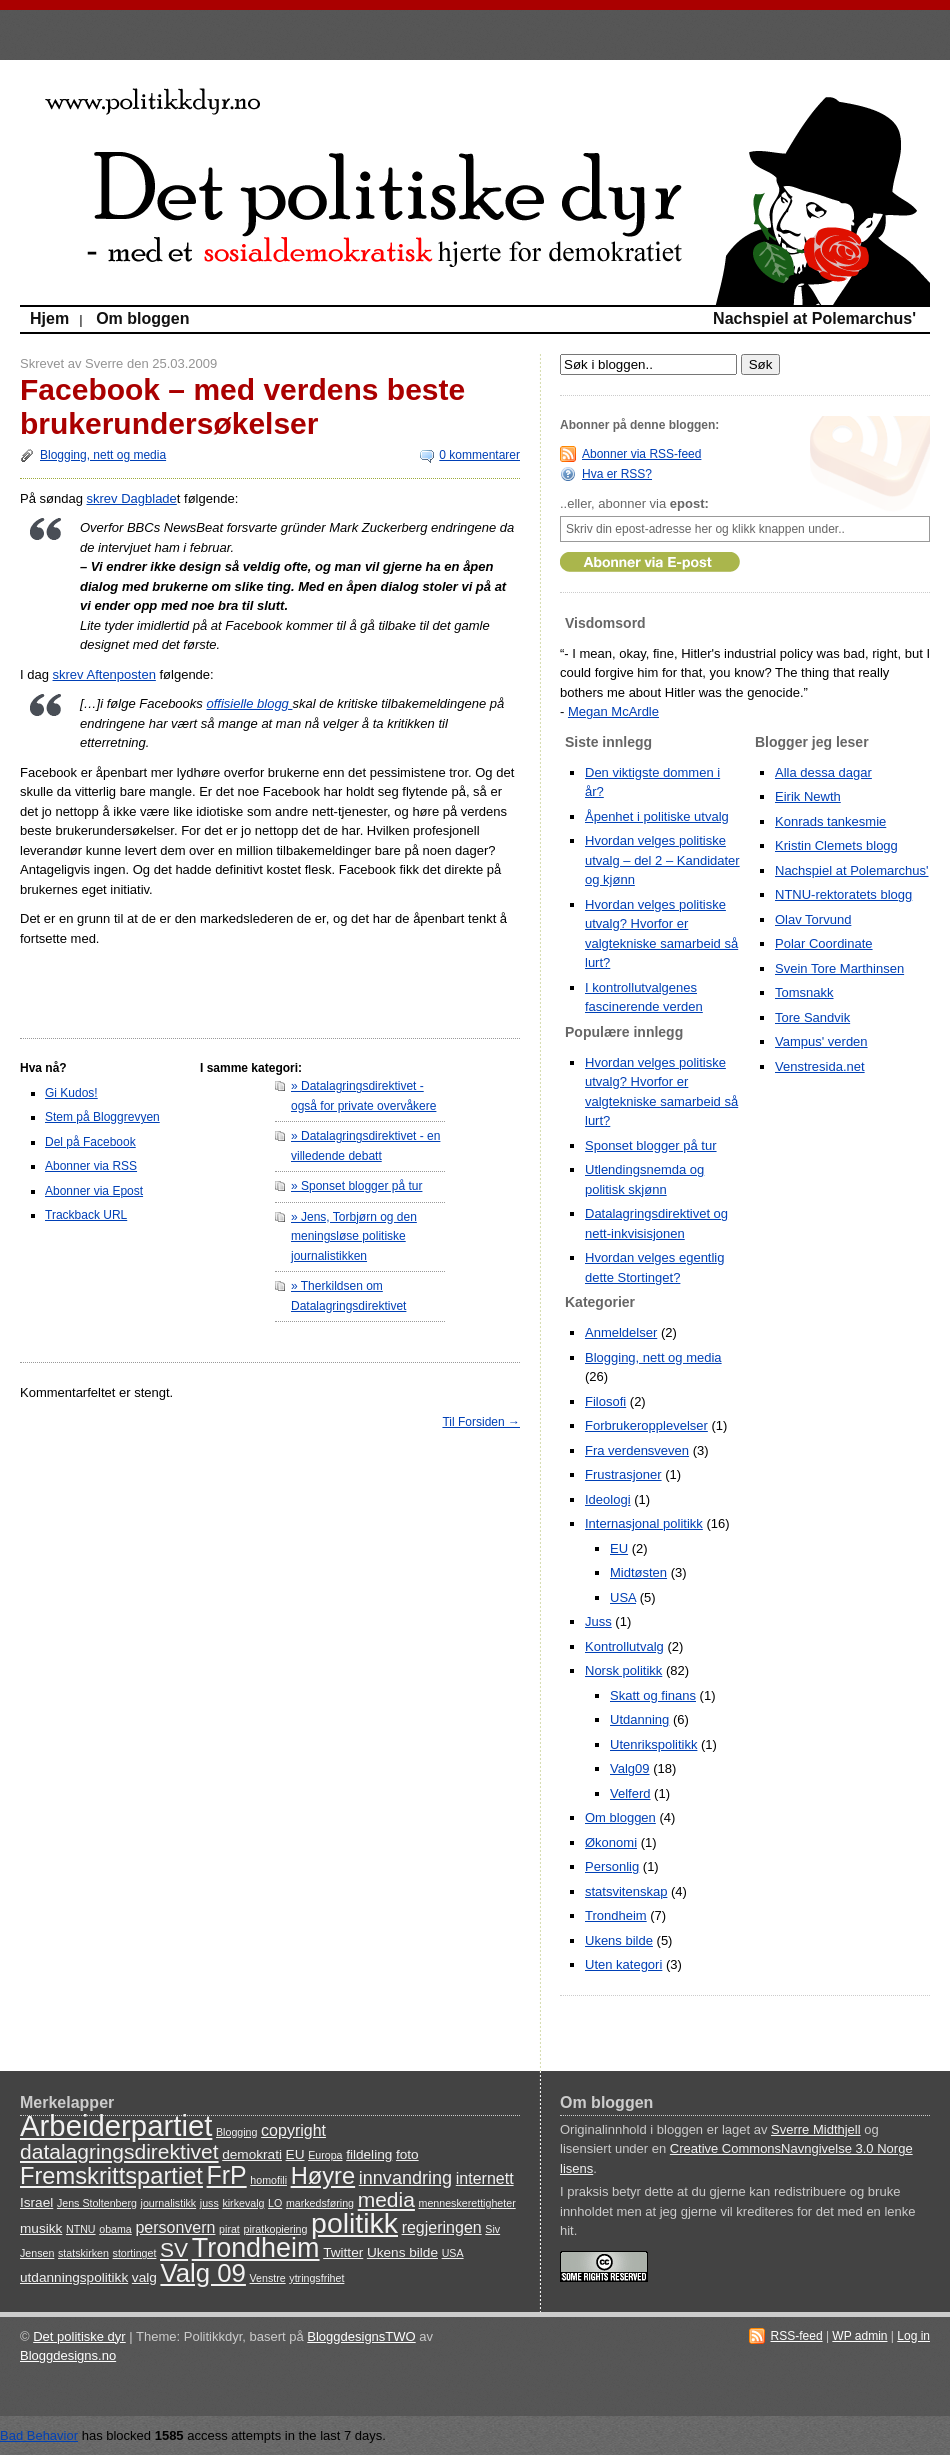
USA (623, 1597)
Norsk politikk (623, 1670)
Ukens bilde (619, 1940)
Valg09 (630, 1768)
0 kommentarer (479, 455)
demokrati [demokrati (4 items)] (252, 2154)
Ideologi (608, 1499)
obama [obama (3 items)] (115, 2229)
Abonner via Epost (94, 1191)
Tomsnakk (804, 992)
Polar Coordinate (824, 943)
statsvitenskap (626, 1891)
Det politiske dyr (79, 2336)
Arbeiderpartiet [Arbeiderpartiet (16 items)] (116, 2125)
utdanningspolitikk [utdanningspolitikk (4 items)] (74, 2277)
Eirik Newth (808, 796)
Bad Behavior (39, 2435)
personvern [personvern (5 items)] (175, 2227)
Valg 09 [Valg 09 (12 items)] (202, 2273)
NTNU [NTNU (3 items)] (81, 2229)
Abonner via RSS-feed (641, 454)
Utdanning (639, 1719)
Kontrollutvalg (624, 1646)
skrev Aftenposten (104, 674)
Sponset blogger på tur (651, 1145)
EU (619, 1548)
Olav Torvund (813, 919)
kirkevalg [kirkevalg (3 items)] (243, 2203)
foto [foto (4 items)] (407, 2154)
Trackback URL (86, 1215)
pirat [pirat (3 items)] (229, 2229)
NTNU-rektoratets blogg (843, 894)
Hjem (49, 318)
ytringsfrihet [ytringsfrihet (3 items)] (316, 2278)
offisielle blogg (249, 703)
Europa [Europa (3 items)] (325, 2155)
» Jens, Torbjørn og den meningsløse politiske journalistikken (354, 1236)
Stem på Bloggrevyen (102, 1117)
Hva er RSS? (617, 474)
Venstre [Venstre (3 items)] (268, 2278)
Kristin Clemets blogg (836, 845)
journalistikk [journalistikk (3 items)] (169, 2203)
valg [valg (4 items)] (144, 2277)
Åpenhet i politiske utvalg (657, 816)
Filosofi (605, 1401)
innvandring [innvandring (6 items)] (405, 2178)
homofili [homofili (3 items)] (268, 2180)
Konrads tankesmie (830, 821)
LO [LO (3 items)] (275, 2203)
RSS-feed (797, 2336)
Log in (913, 2336)
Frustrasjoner (623, 1474)
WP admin (859, 2336)
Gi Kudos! (71, 1093)
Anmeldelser (621, 1332)
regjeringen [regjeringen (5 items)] (442, 2227)
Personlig (612, 1866)
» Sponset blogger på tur (356, 1186)
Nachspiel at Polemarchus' (814, 318)
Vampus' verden (821, 1041)
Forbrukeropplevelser (646, 1425)
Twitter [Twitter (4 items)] (343, 2252)
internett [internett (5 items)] (485, 2178)
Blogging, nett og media (103, 455)
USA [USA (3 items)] (453, 2253)
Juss (598, 1621)
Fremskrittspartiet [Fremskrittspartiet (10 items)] (111, 2176)
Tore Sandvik (812, 1017)
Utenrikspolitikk (653, 1744)
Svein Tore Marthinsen (839, 968)
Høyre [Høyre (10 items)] (323, 2176)
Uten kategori (623, 1964)
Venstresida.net (820, 1066)
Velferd (630, 1793)
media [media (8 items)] (386, 2199)
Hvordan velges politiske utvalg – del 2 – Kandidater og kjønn (662, 860)
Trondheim (616, 1915)
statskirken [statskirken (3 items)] (83, 2253)
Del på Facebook (90, 1142)
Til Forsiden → (481, 1422)
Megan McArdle (613, 711)
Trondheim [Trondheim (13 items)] (256, 2248)
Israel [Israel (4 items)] (36, 2202)
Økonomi (611, 1842)
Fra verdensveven (637, 1450)
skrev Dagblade (132, 498)
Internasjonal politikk (644, 1523)
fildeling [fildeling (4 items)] (369, 2154)
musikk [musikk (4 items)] (41, 2228)
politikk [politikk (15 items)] (354, 2223)
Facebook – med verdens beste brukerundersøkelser (242, 406)
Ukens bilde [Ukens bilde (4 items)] (402, 2252)
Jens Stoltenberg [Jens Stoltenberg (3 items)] (97, 2203)
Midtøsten (638, 1572)
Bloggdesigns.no (68, 2355)
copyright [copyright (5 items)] (293, 2130)
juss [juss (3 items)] (209, 2203)
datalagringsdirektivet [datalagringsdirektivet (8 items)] (119, 2151)
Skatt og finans (653, 1695)
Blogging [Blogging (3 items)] (236, 2132)
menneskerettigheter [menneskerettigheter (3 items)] (467, 2203)
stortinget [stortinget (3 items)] (135, 2253)
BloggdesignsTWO (361, 2336)
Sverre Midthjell (816, 2129)
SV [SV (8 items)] (174, 2249)
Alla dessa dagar (823, 772)
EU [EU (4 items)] (295, 2154)
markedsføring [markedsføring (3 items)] (320, 2203)
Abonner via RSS (91, 1166)
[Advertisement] (137, 988)
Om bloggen (142, 318)
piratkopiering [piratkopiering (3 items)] (275, 2229)
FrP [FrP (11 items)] (227, 2175)
